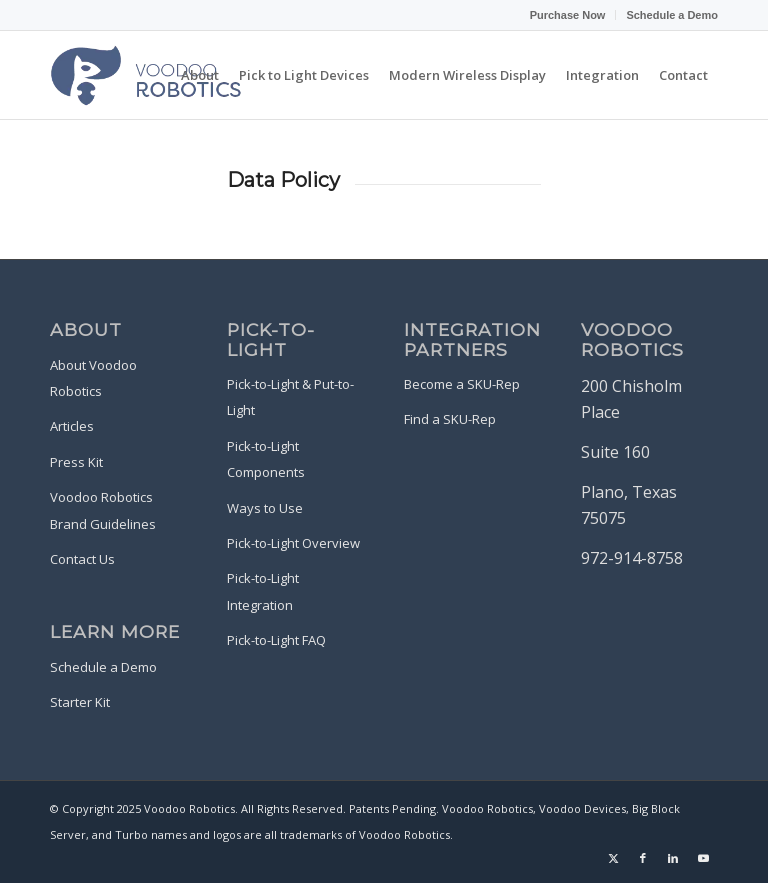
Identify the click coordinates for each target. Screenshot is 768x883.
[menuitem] (568, 15)
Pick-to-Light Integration (263, 591)
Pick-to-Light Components (266, 459)
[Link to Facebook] (643, 858)
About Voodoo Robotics (93, 378)
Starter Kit (80, 702)
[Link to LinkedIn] (673, 858)
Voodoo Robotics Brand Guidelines (103, 510)
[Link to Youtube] (703, 858)
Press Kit (76, 462)
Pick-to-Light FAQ (276, 640)
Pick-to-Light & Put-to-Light (290, 397)
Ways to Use (265, 508)
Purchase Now (568, 14)
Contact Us (82, 559)
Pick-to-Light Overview (293, 543)
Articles (72, 426)
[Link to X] (613, 858)
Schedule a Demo (672, 14)
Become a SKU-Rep (462, 384)
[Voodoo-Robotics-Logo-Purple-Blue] (146, 75)
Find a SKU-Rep (450, 419)
